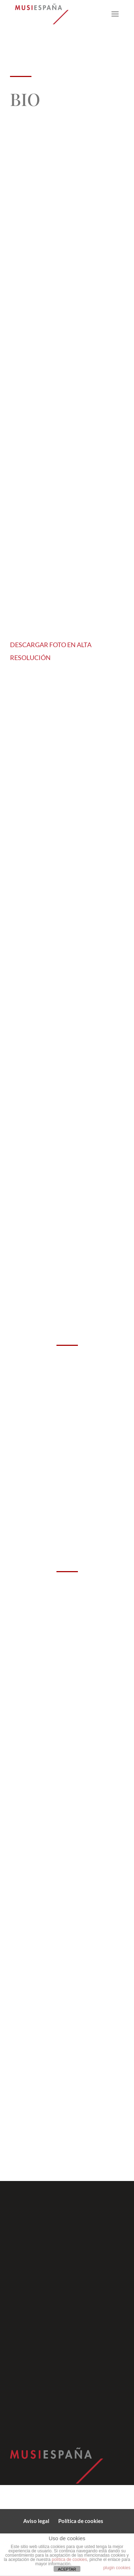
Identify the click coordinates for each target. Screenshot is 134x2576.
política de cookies (69, 2559)
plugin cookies (116, 2567)
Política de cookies (80, 2521)
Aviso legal (36, 2521)
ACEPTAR (67, 2569)
